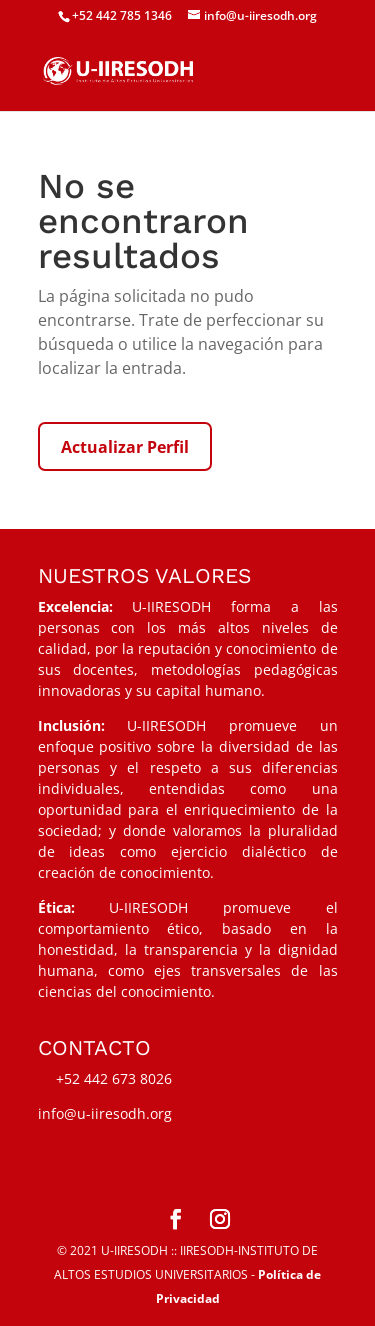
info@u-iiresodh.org (105, 1113)
